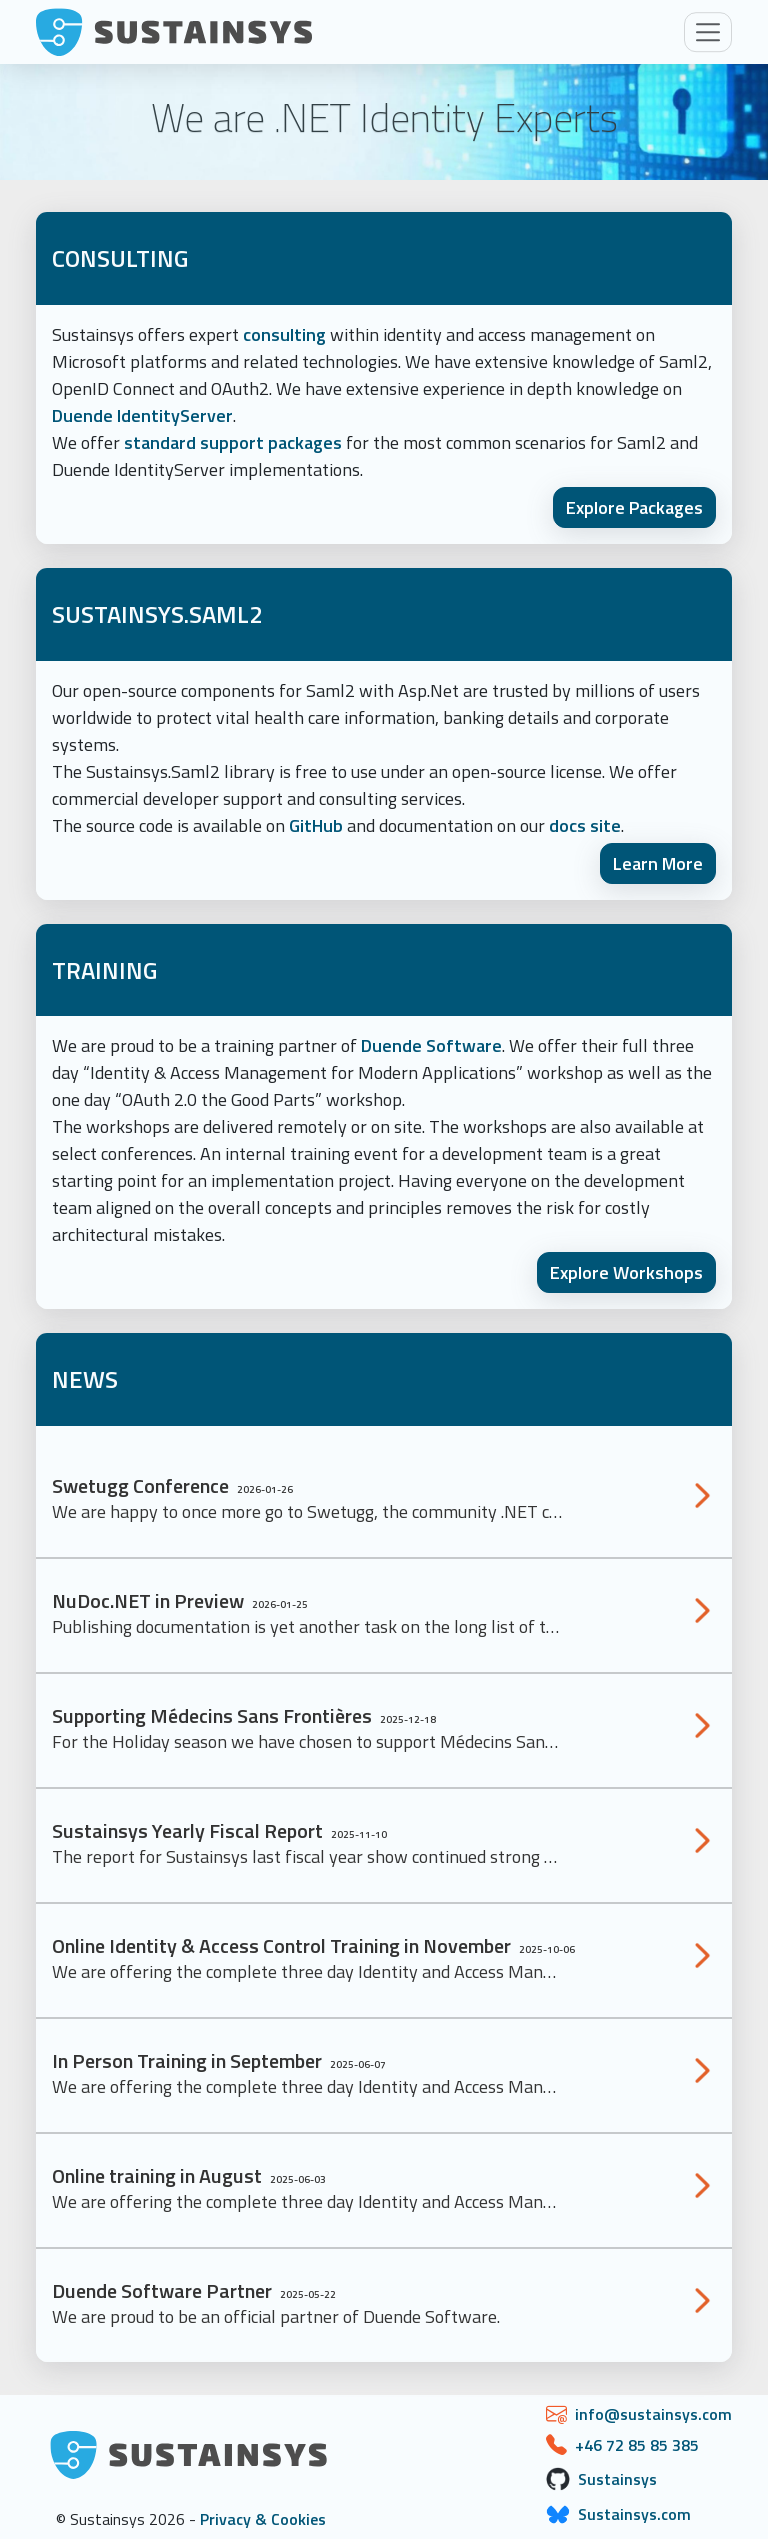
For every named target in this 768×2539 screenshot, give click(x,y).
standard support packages (233, 442)
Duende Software (431, 1045)
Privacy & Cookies (263, 2519)
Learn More (658, 863)
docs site (585, 825)
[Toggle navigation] (708, 32)
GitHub (316, 825)
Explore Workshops (626, 1272)
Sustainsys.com (634, 2514)
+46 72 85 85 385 (637, 2445)
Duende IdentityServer (142, 415)
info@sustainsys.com (653, 2414)
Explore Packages (634, 507)
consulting (284, 334)
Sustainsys (617, 2479)
